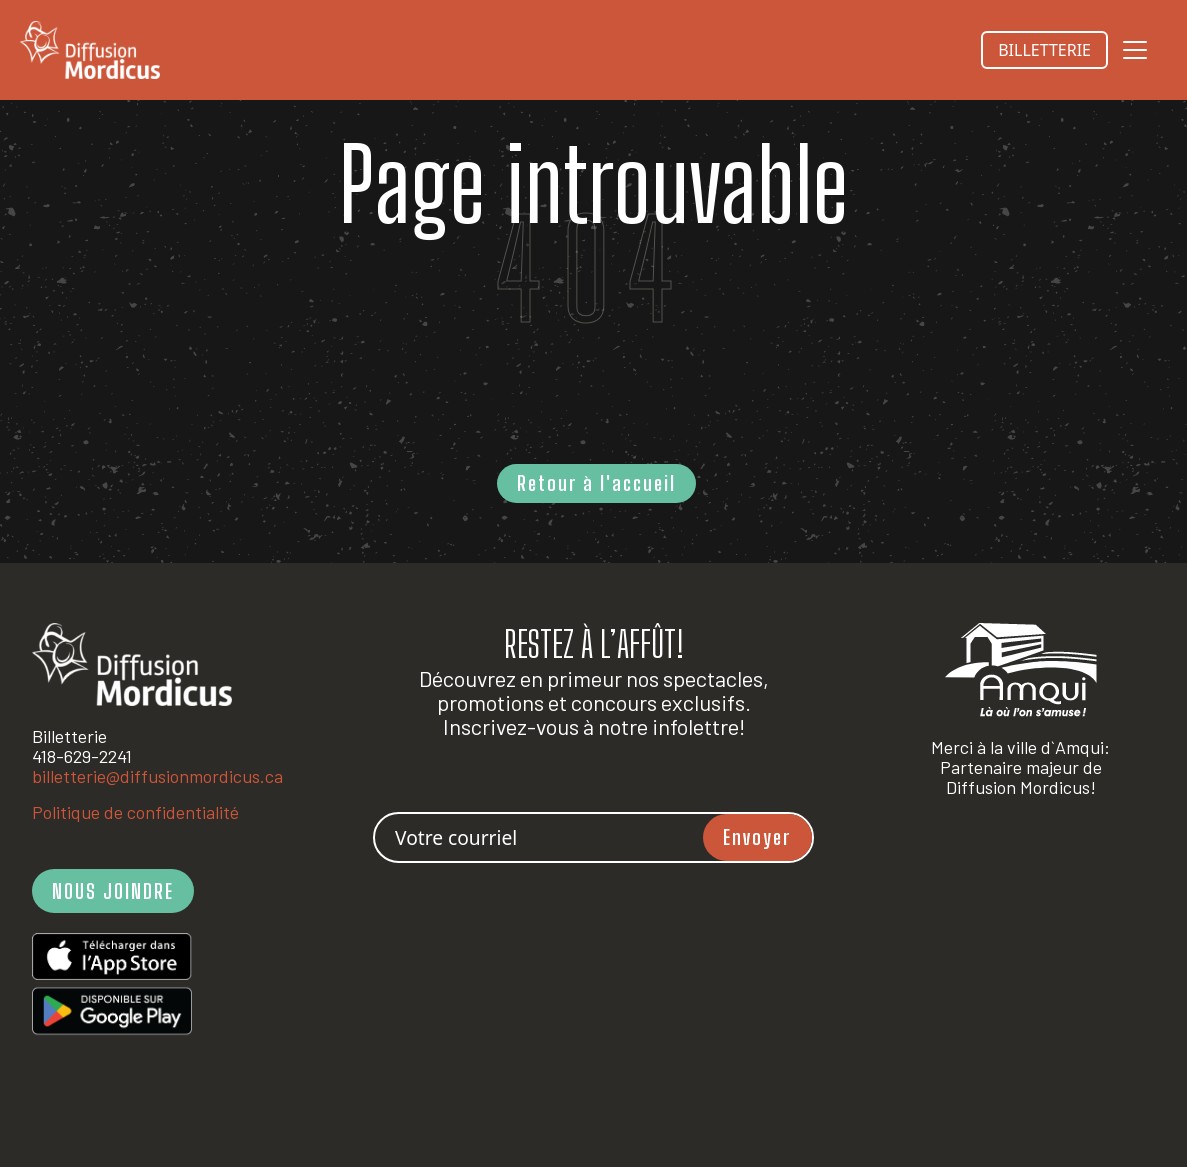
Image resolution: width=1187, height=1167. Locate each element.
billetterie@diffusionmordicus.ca (157, 776)
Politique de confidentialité (135, 812)
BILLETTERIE (1044, 50)
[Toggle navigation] (1135, 50)
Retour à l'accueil (596, 483)
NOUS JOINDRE (113, 891)
